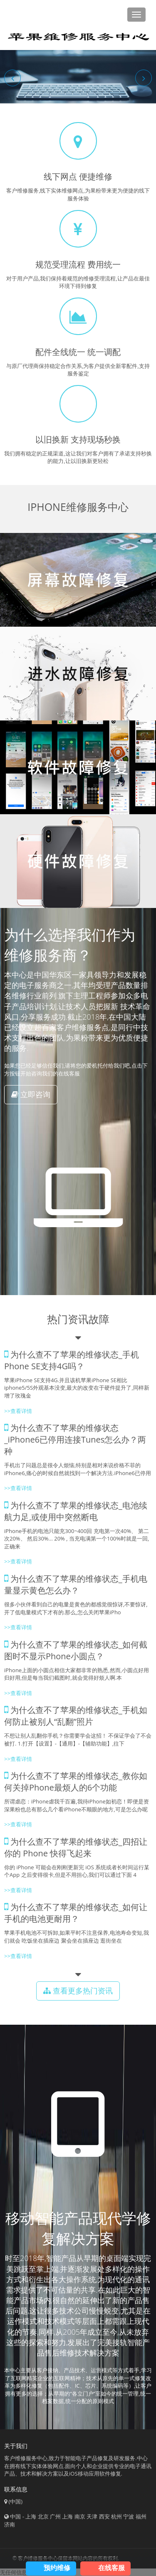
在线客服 (111, 2567)
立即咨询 (30, 1094)
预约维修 (57, 2567)
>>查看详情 (18, 1411)
